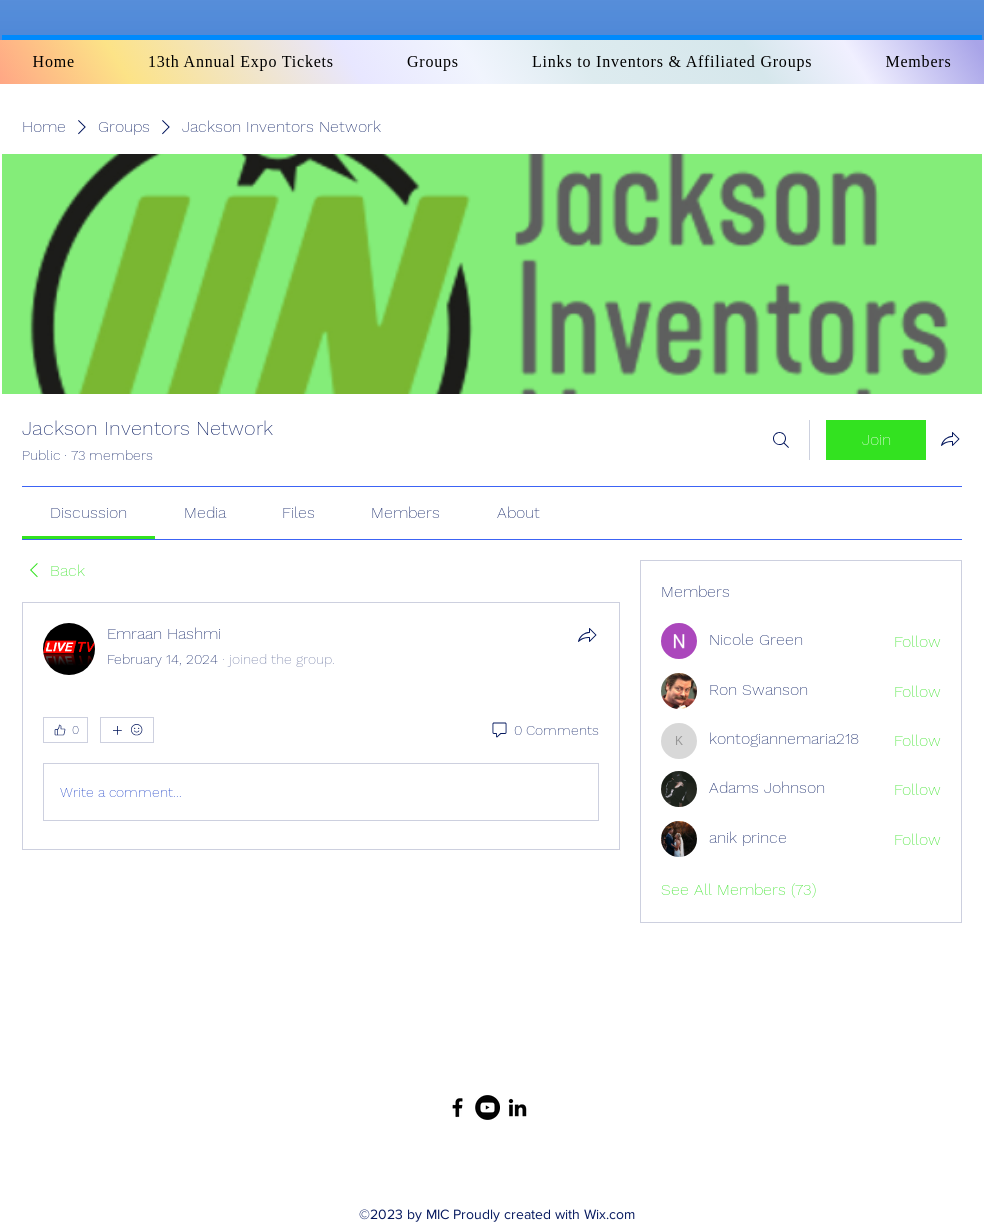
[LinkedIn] (517, 1107)
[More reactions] (127, 730)
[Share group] (950, 439)
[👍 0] (65, 730)
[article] (321, 726)
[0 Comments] (544, 731)
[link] (88, 512)
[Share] (587, 635)
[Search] (781, 440)
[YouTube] (487, 1107)
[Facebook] (457, 1107)
